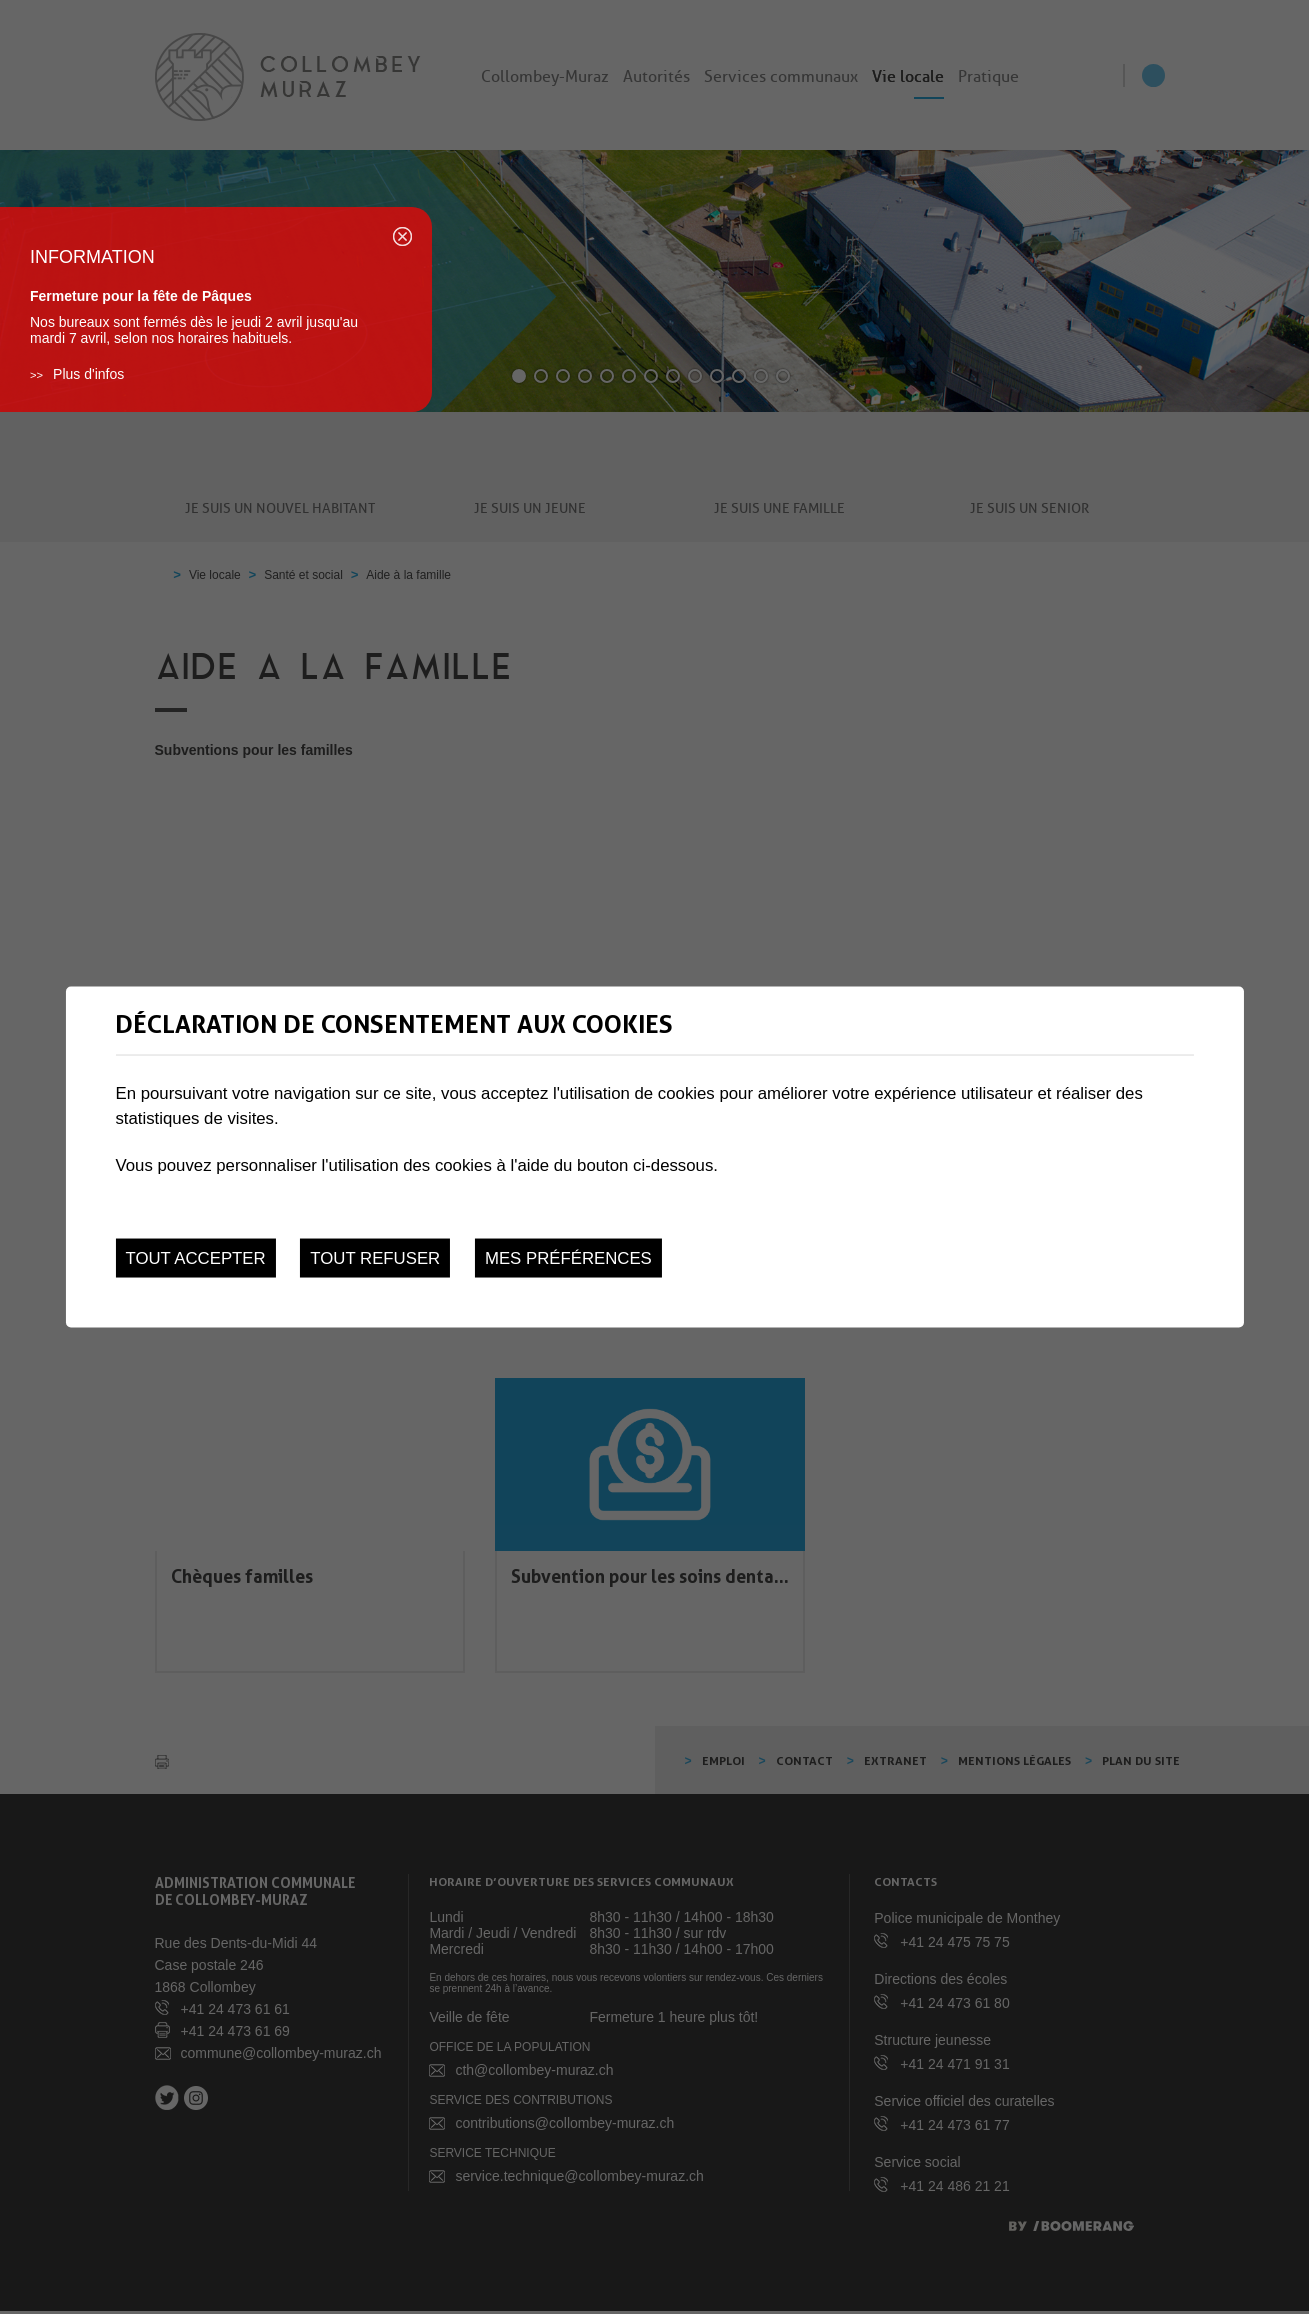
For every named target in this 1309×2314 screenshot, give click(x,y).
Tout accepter (195, 1257)
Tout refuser (375, 1257)
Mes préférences (568, 1257)
